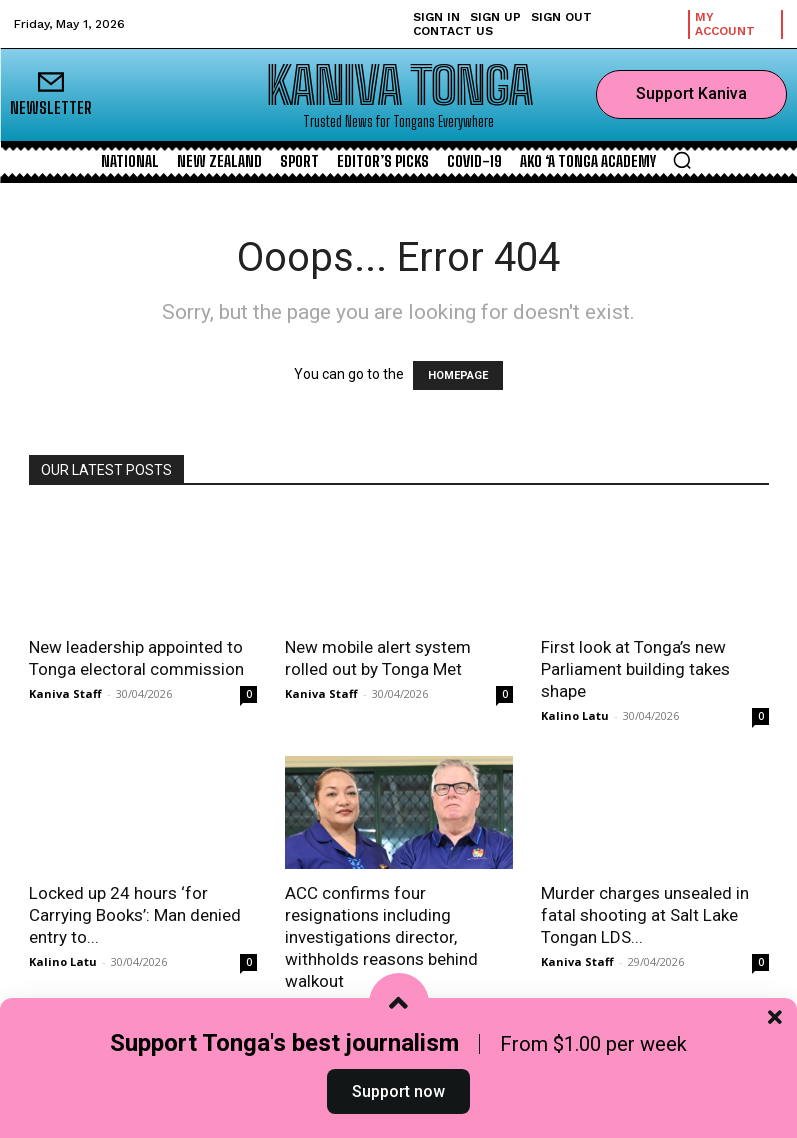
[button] (682, 160)
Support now (398, 1091)
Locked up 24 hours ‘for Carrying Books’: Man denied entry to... (135, 915)
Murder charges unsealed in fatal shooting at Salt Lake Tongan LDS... (645, 915)
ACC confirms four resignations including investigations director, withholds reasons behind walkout (381, 937)
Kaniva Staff (65, 693)
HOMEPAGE (458, 375)
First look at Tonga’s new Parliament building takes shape (635, 669)
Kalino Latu (575, 715)
